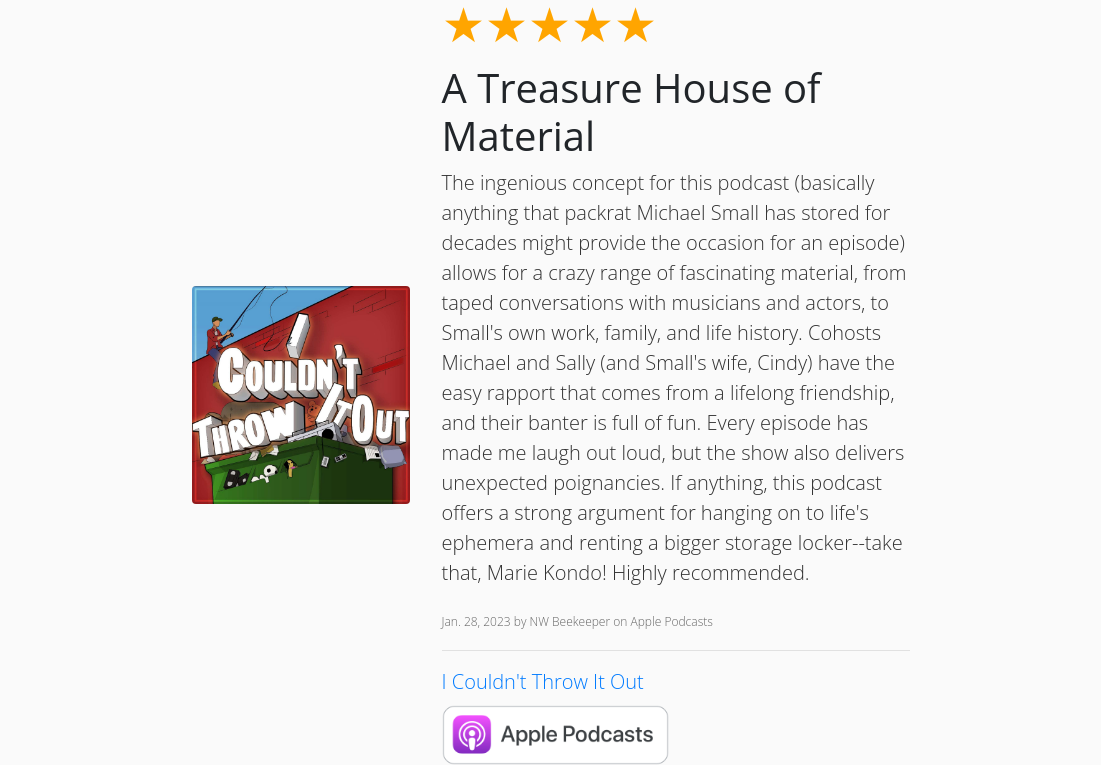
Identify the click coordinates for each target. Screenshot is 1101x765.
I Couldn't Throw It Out (543, 681)
